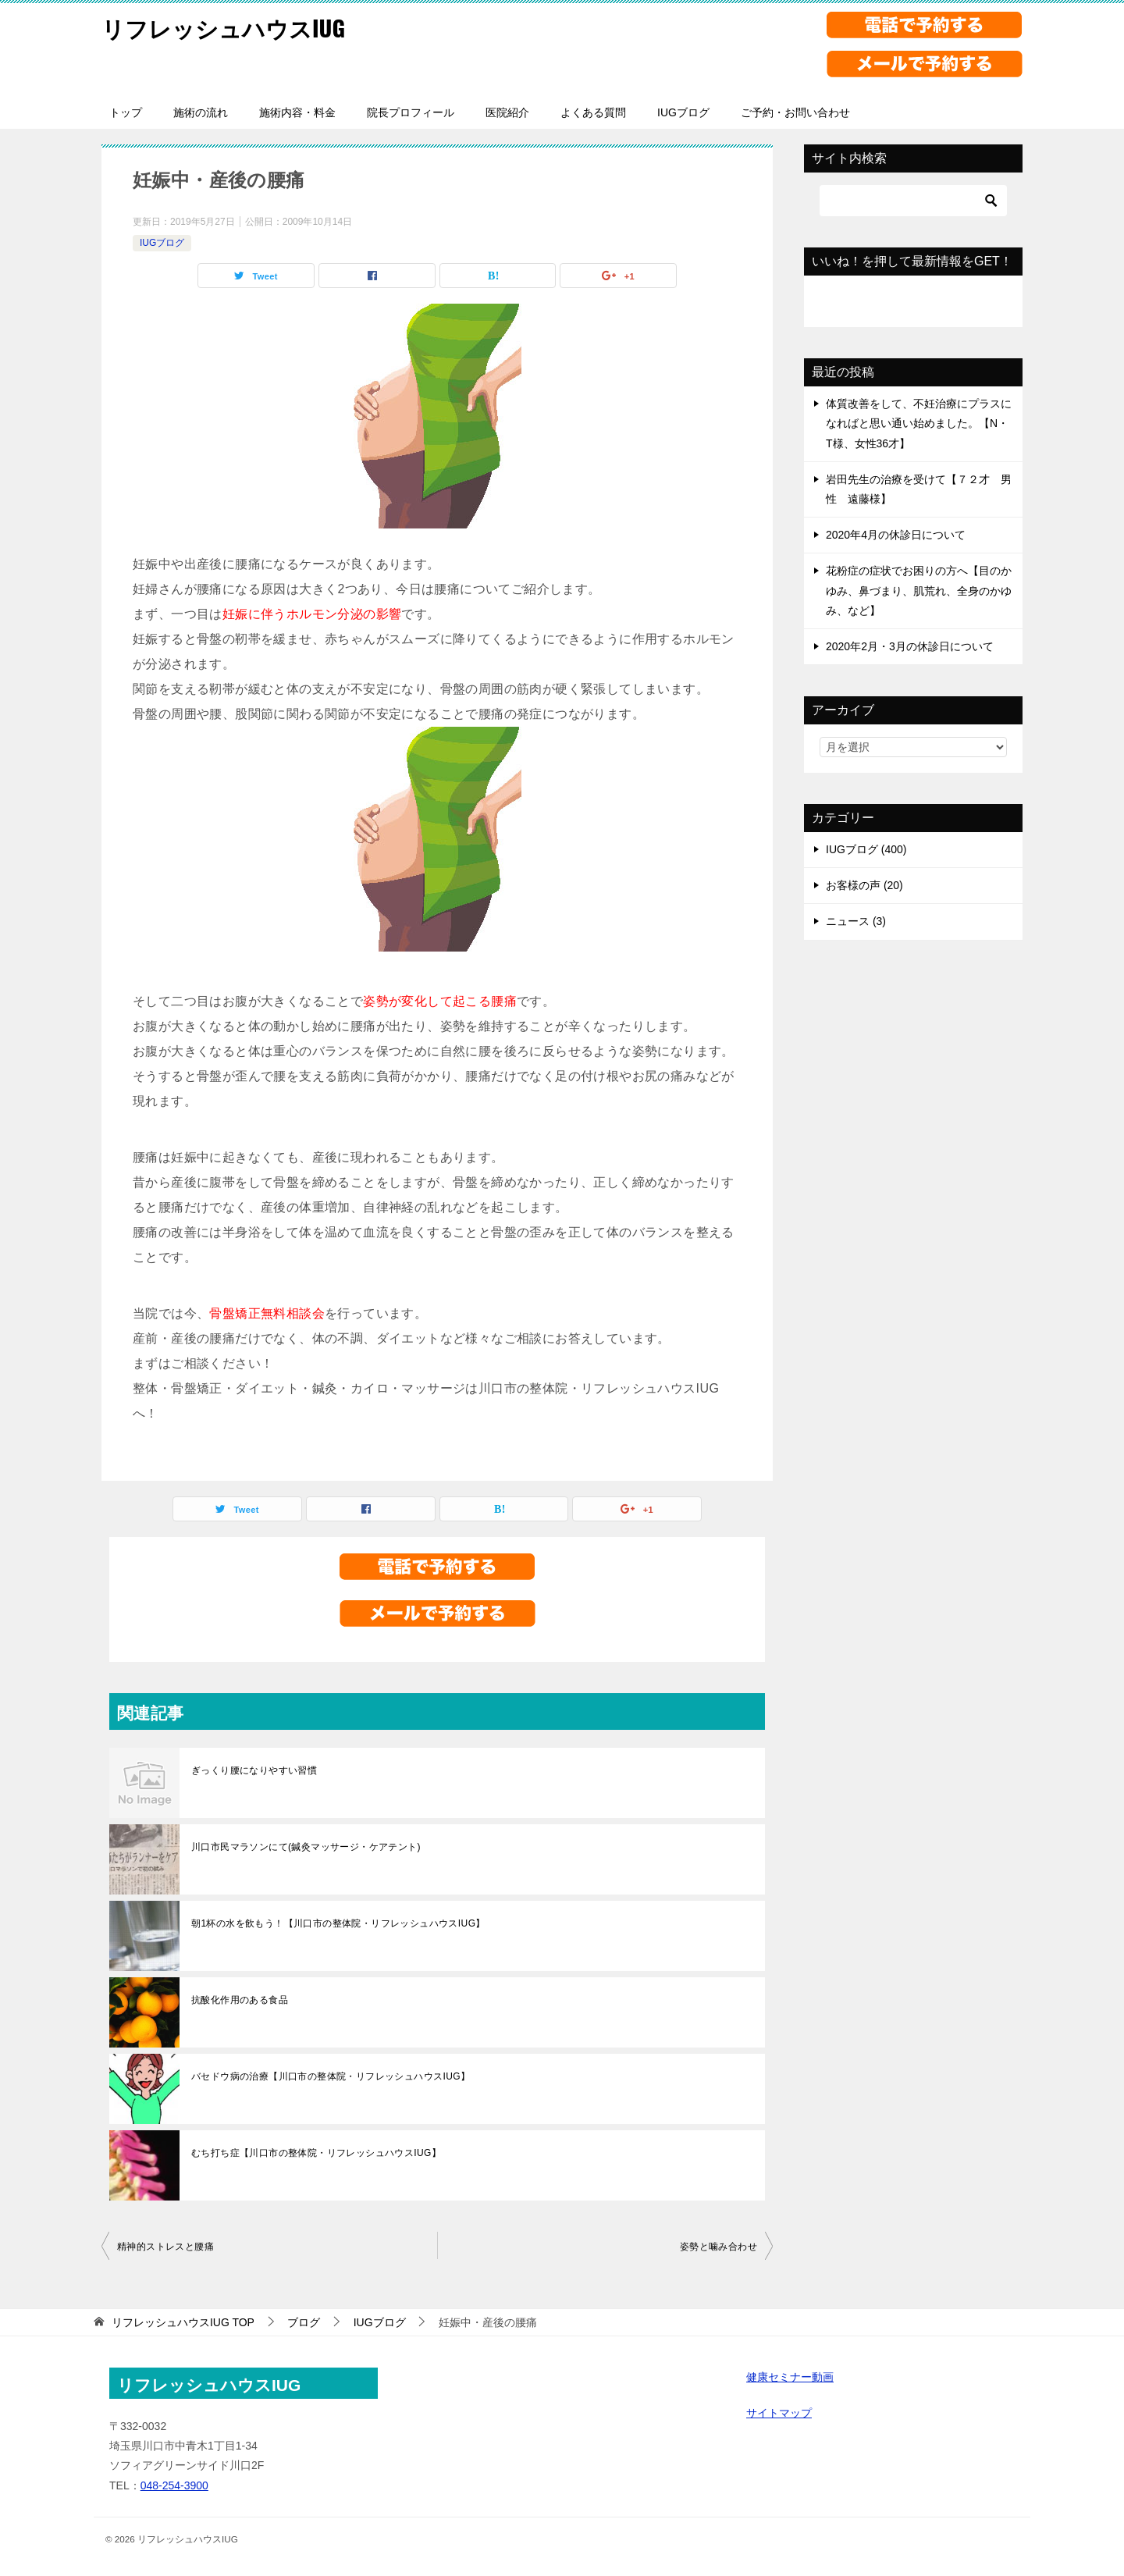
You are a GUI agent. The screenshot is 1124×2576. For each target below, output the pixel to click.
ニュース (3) (856, 921)
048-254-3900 (174, 2485)
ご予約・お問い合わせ (795, 112)
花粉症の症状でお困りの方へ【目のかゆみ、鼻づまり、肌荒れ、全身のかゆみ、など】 (919, 590)
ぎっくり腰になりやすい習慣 (254, 1770)
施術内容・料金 (297, 112)
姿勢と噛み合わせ (718, 2246)
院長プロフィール (410, 112)
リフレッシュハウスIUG (227, 26)
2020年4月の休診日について (896, 534)
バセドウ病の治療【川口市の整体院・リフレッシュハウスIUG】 (330, 2076)
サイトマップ (779, 2413)
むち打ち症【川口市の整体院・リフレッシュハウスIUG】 (316, 2152)
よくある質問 (593, 112)
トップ (125, 112)
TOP (183, 2322)
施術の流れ (200, 112)
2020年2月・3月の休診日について (910, 646)
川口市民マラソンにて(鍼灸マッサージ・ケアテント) (306, 1846)
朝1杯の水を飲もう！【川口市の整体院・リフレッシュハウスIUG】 (338, 1923)
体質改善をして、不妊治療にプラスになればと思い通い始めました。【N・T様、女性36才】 (919, 423)
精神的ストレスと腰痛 (165, 2246)
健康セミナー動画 (790, 2377)
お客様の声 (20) (864, 885)
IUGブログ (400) (866, 849)
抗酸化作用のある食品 (239, 1999)
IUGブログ (683, 112)
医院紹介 (507, 112)
